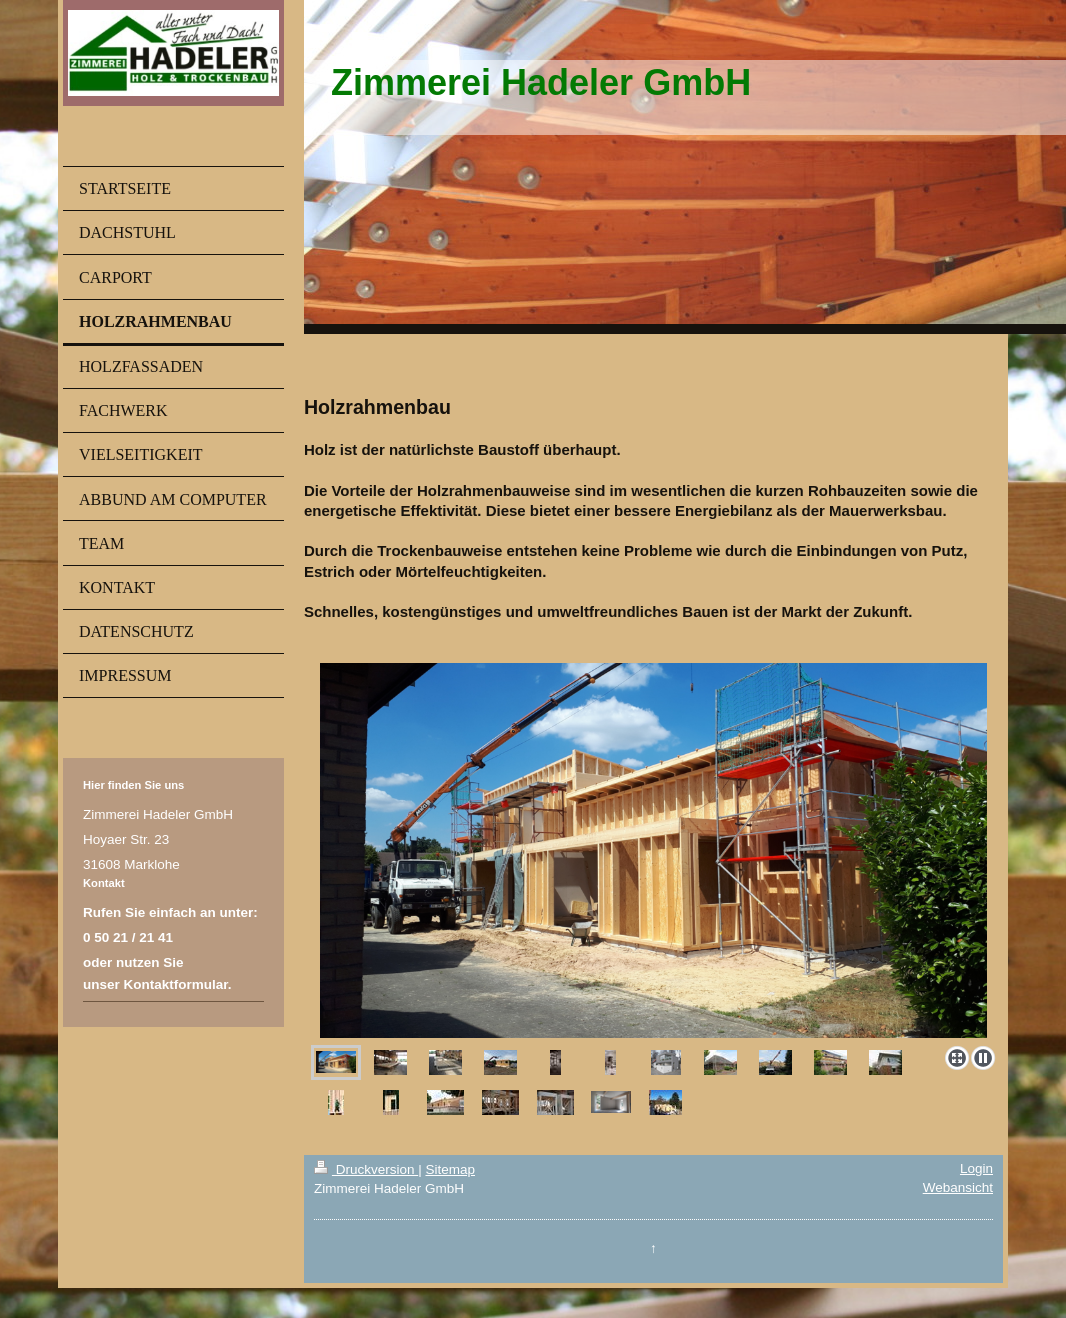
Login (976, 1168)
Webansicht (958, 1187)
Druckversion (366, 1169)
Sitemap (450, 1169)
